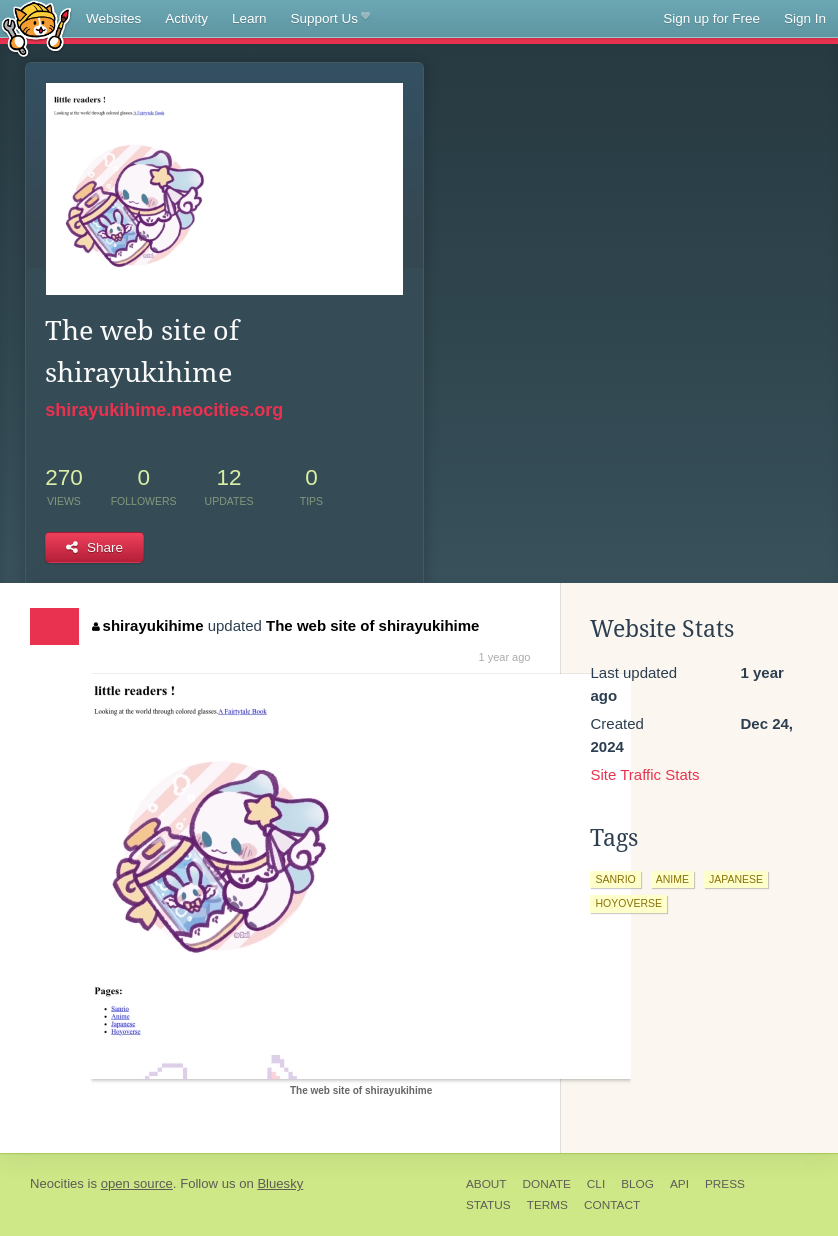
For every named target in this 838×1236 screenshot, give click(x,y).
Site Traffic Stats (644, 774)
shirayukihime (147, 625)
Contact (612, 1205)
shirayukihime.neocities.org (164, 410)
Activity (186, 18)
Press (725, 1184)
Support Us (330, 19)
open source (137, 1183)
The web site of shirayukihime (372, 625)
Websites (113, 18)
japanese (736, 879)
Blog (637, 1184)
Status (488, 1205)
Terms (547, 1205)
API (679, 1184)
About (486, 1184)
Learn (249, 18)
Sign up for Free (711, 18)
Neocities (57, 1183)
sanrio (615, 879)
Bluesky (280, 1183)
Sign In (805, 18)
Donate (547, 1184)
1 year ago (504, 657)
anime (672, 879)
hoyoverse (628, 903)
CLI (596, 1184)
